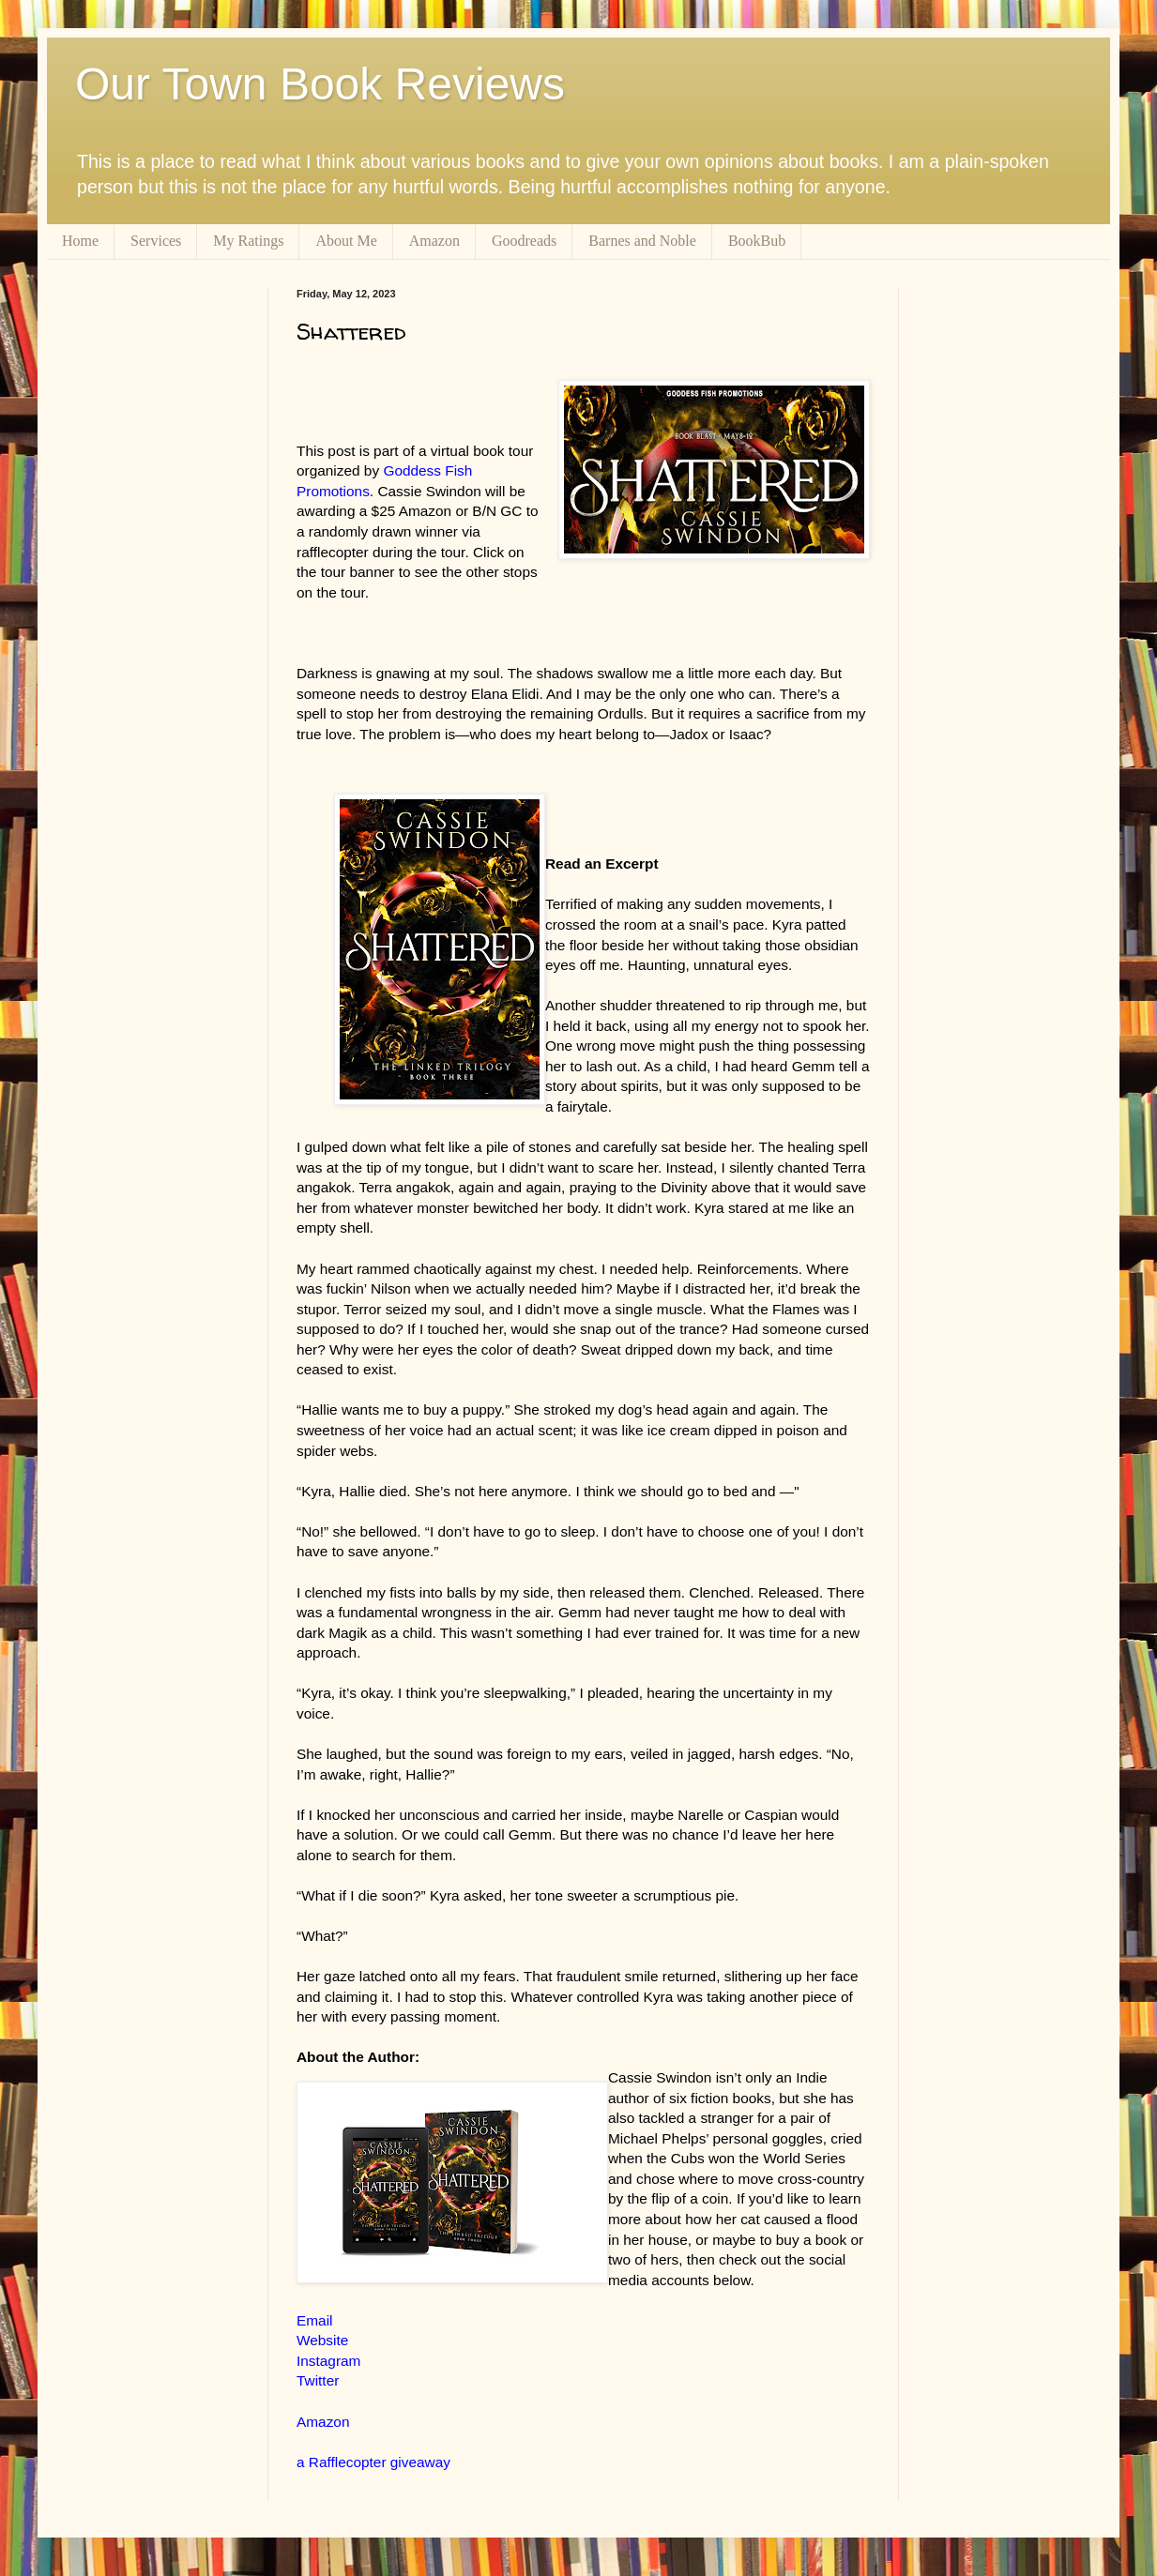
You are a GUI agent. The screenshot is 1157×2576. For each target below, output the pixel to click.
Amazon (434, 241)
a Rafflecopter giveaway (373, 2462)
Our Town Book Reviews (320, 84)
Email (314, 2320)
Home (80, 241)
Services (155, 241)
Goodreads (524, 241)
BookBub (756, 241)
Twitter (318, 2380)
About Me (345, 241)
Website (322, 2340)
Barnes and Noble (642, 241)
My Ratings (248, 241)
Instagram (328, 2361)
